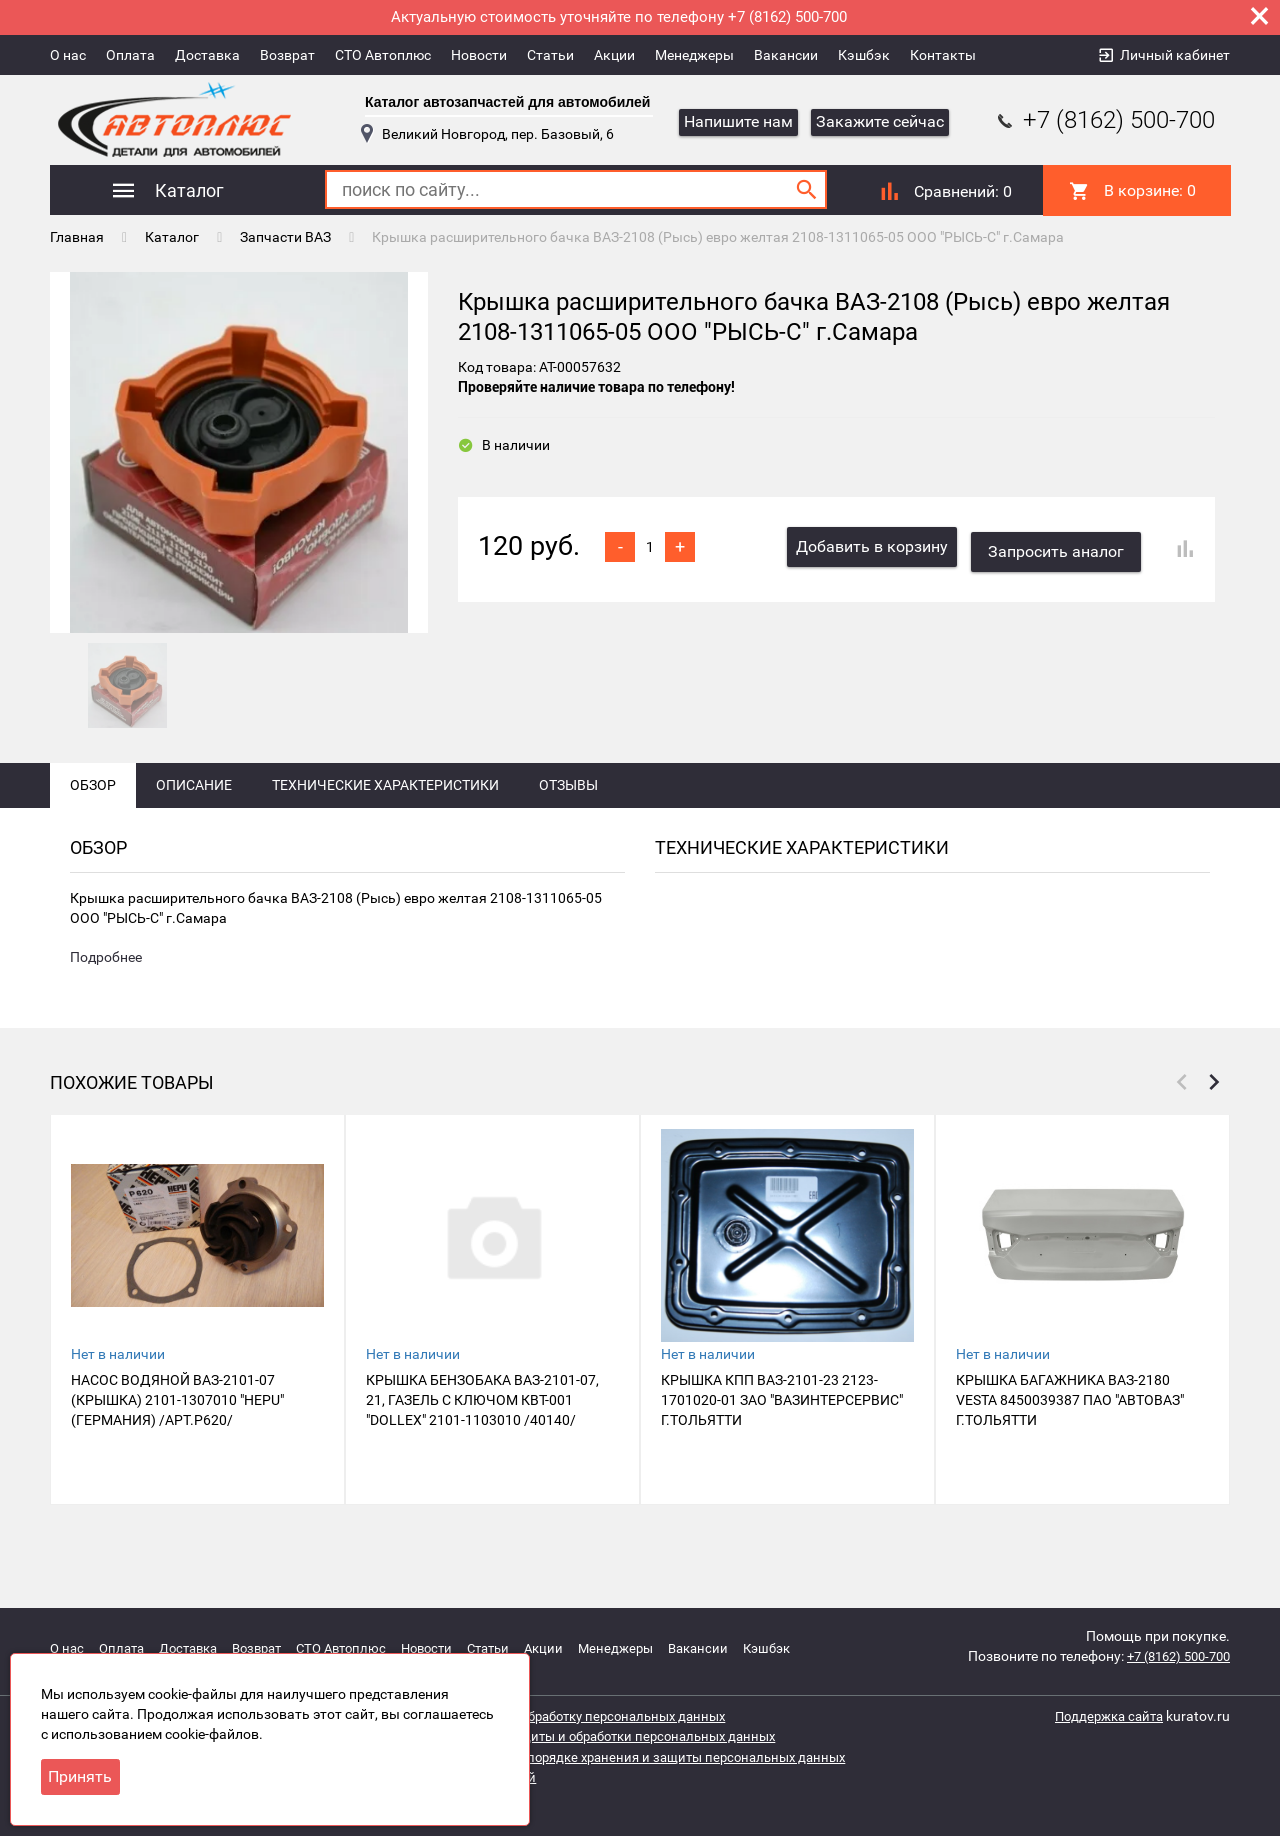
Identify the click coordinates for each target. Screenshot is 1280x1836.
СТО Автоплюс (383, 55)
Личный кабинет (1175, 55)
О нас (68, 55)
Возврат (287, 55)
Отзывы (568, 822)
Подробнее (106, 996)
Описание (194, 822)
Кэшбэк (864, 55)
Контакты (943, 55)
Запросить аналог (1062, 544)
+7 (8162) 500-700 (1104, 120)
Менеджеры (694, 55)
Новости (479, 55)
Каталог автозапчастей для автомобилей (507, 102)
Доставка (207, 55)
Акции (614, 55)
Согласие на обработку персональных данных (595, 1716)
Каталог (172, 235)
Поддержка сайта (1104, 1716)
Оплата (130, 55)
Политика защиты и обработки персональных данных (622, 1736)
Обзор (93, 822)
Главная (77, 235)
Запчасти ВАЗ (285, 235)
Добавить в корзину (872, 544)
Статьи (550, 55)
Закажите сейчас (880, 121)
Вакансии (786, 55)
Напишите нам (738, 121)
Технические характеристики (385, 822)
